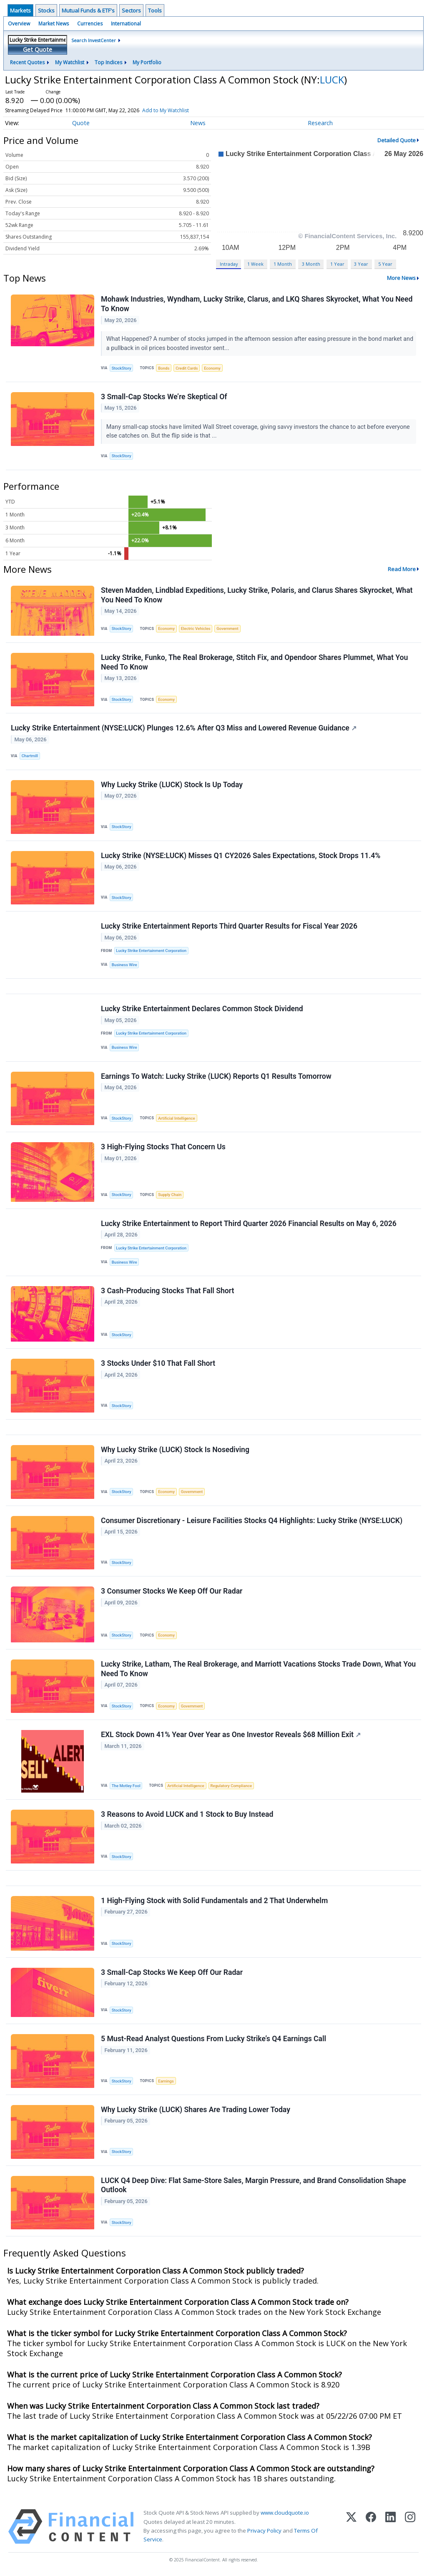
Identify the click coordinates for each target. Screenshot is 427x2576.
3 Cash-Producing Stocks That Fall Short (167, 1291)
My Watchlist (69, 62)
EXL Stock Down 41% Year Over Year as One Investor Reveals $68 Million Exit (231, 1734)
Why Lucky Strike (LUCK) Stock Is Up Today (172, 785)
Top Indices (108, 62)
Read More (402, 569)
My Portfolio (147, 62)
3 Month (311, 264)
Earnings (166, 2081)
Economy (212, 368)
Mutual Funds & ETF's (88, 10)
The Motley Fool (126, 1785)
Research (320, 123)
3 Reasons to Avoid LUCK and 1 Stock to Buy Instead (187, 1814)
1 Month (283, 264)
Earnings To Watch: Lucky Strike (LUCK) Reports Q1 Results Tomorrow (216, 1076)
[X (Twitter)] (351, 2526)
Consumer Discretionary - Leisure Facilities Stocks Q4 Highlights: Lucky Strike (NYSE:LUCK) (251, 1520)
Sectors (131, 10)
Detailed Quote (396, 140)
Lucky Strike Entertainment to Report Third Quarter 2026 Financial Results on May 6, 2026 (249, 1223)
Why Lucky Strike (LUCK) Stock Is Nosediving (175, 1449)
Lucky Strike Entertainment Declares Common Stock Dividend (202, 1009)
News (198, 123)
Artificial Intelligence (176, 1118)
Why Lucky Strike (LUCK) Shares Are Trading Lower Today (195, 2109)
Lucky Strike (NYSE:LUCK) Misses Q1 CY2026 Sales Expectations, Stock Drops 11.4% (240, 855)
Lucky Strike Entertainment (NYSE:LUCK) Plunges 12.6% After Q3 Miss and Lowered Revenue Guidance (184, 728)
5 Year (385, 264)
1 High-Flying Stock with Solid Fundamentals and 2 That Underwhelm (214, 1900)
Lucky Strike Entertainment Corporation (151, 950)
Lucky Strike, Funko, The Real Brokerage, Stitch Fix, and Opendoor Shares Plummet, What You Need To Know (254, 662)
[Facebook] (370, 2526)
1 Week (255, 264)
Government (227, 628)
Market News (53, 23)
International (126, 23)
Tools (155, 10)
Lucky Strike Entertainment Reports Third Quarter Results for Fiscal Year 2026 (229, 926)
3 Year (361, 264)
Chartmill (30, 755)
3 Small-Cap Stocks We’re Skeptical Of (164, 397)
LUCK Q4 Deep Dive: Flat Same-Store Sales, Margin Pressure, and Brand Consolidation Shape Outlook (253, 2185)
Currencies (90, 23)
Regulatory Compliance (231, 1785)
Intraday (229, 264)
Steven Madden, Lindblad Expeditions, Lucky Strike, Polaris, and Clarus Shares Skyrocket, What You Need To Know (257, 595)
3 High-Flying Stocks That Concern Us (163, 1147)
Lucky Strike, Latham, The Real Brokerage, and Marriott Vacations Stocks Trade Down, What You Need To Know (258, 1669)
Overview (19, 23)
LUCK (332, 79)
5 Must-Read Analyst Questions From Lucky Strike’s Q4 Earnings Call (213, 2039)
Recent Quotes (27, 62)
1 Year (337, 264)
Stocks (46, 10)
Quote (81, 123)
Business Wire (124, 964)
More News (401, 278)
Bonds (163, 368)
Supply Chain (169, 1194)
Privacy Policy (264, 2530)
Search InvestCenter (93, 40)
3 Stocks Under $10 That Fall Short (158, 1363)
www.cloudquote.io (285, 2512)
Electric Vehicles (196, 628)
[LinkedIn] (390, 2526)
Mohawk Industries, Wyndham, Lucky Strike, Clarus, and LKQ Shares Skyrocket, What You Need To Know (256, 304)
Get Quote (37, 49)
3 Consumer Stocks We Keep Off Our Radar (171, 1591)
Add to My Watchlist (177, 110)
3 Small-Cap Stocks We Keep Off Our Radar (172, 1972)
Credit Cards (187, 368)
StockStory (121, 368)
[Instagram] (410, 2526)
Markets (20, 10)
